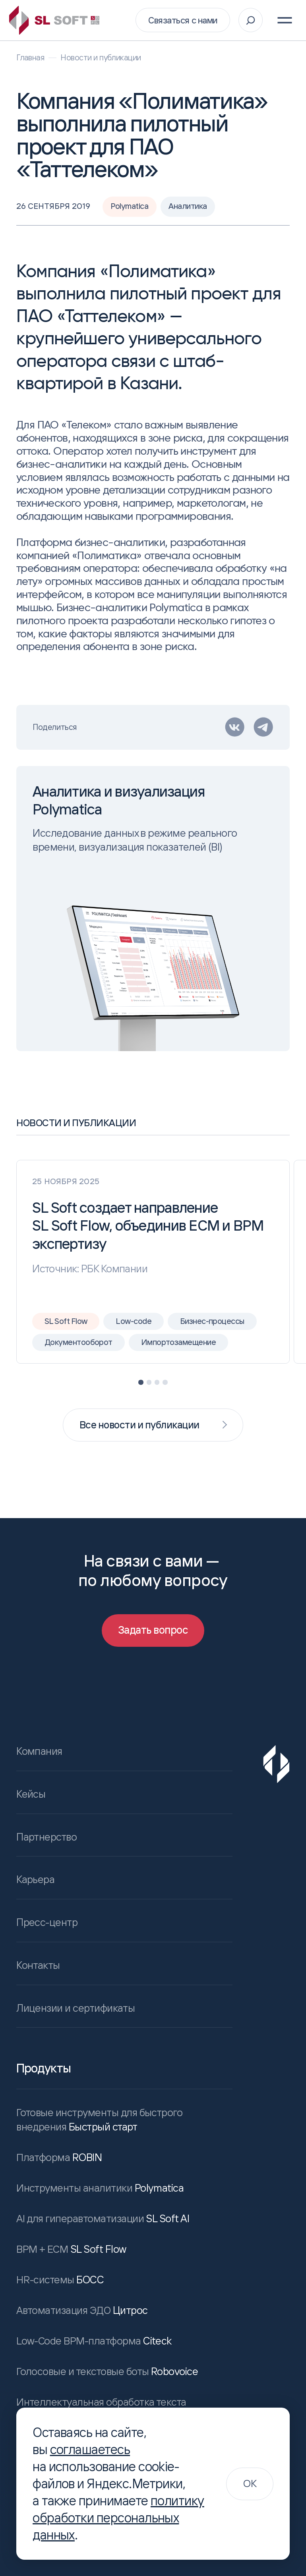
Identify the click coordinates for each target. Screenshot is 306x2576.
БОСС (58, 2281)
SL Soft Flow (70, 2250)
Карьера (35, 1880)
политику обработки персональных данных (118, 2518)
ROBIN (57, 2159)
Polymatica (98, 2190)
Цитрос (81, 2312)
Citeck (92, 2342)
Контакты (38, 1966)
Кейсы (30, 1793)
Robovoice (104, 2373)
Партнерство (46, 1837)
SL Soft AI (102, 2220)
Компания (39, 1750)
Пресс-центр (46, 1923)
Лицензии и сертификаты (75, 2009)
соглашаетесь (90, 2449)
